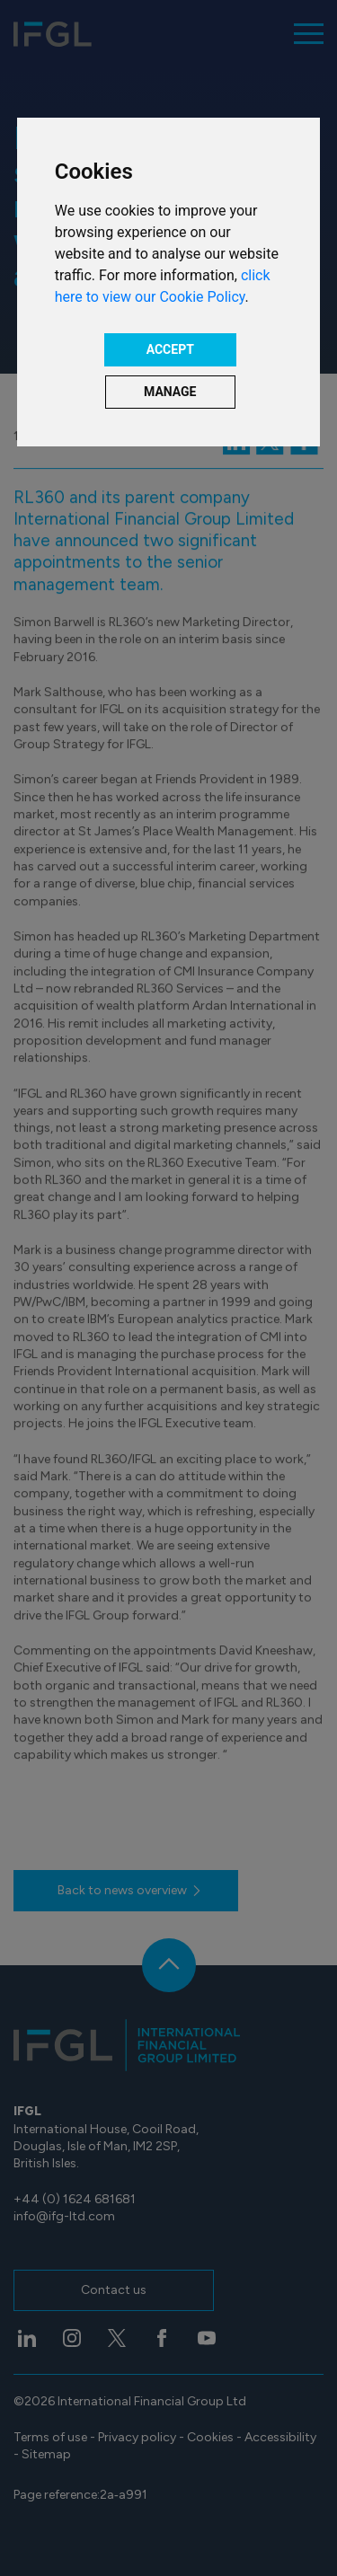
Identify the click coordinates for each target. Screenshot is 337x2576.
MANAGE (170, 391)
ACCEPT (170, 349)
